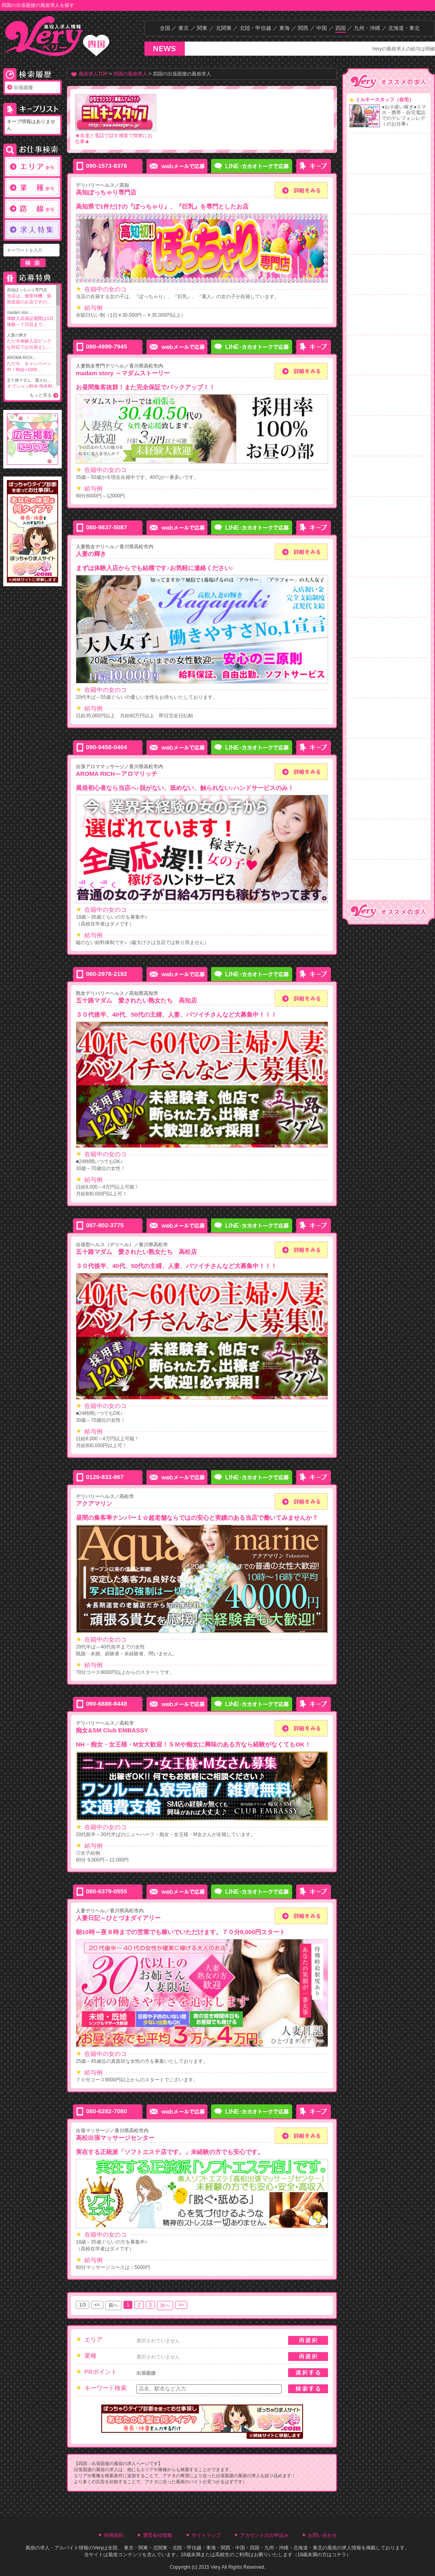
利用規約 (113, 2535)
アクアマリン (94, 1503)
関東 (202, 28)
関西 (303, 28)
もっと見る (40, 395)
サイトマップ (206, 2535)
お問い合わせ (322, 2535)
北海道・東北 (404, 28)
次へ (165, 2305)
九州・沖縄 (367, 28)
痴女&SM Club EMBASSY (112, 1730)
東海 (284, 28)
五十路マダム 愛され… (30, 386)
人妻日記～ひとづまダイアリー (118, 1917)
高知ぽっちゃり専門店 (30, 296)
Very (98, 2548)
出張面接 (23, 87)
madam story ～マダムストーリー (123, 373)
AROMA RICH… (30, 364)
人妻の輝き (30, 341)
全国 (165, 28)
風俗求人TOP (93, 74)
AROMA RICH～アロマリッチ (116, 773)
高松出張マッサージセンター (115, 2137)
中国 (321, 28)
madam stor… (30, 319)
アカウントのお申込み (264, 2535)
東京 (183, 28)
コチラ (339, 2554)
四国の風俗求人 (130, 74)
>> (181, 2305)
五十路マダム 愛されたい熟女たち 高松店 (136, 1251)
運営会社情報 (157, 2535)
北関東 (224, 28)
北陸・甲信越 (255, 28)
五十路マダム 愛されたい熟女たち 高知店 (136, 1000)
